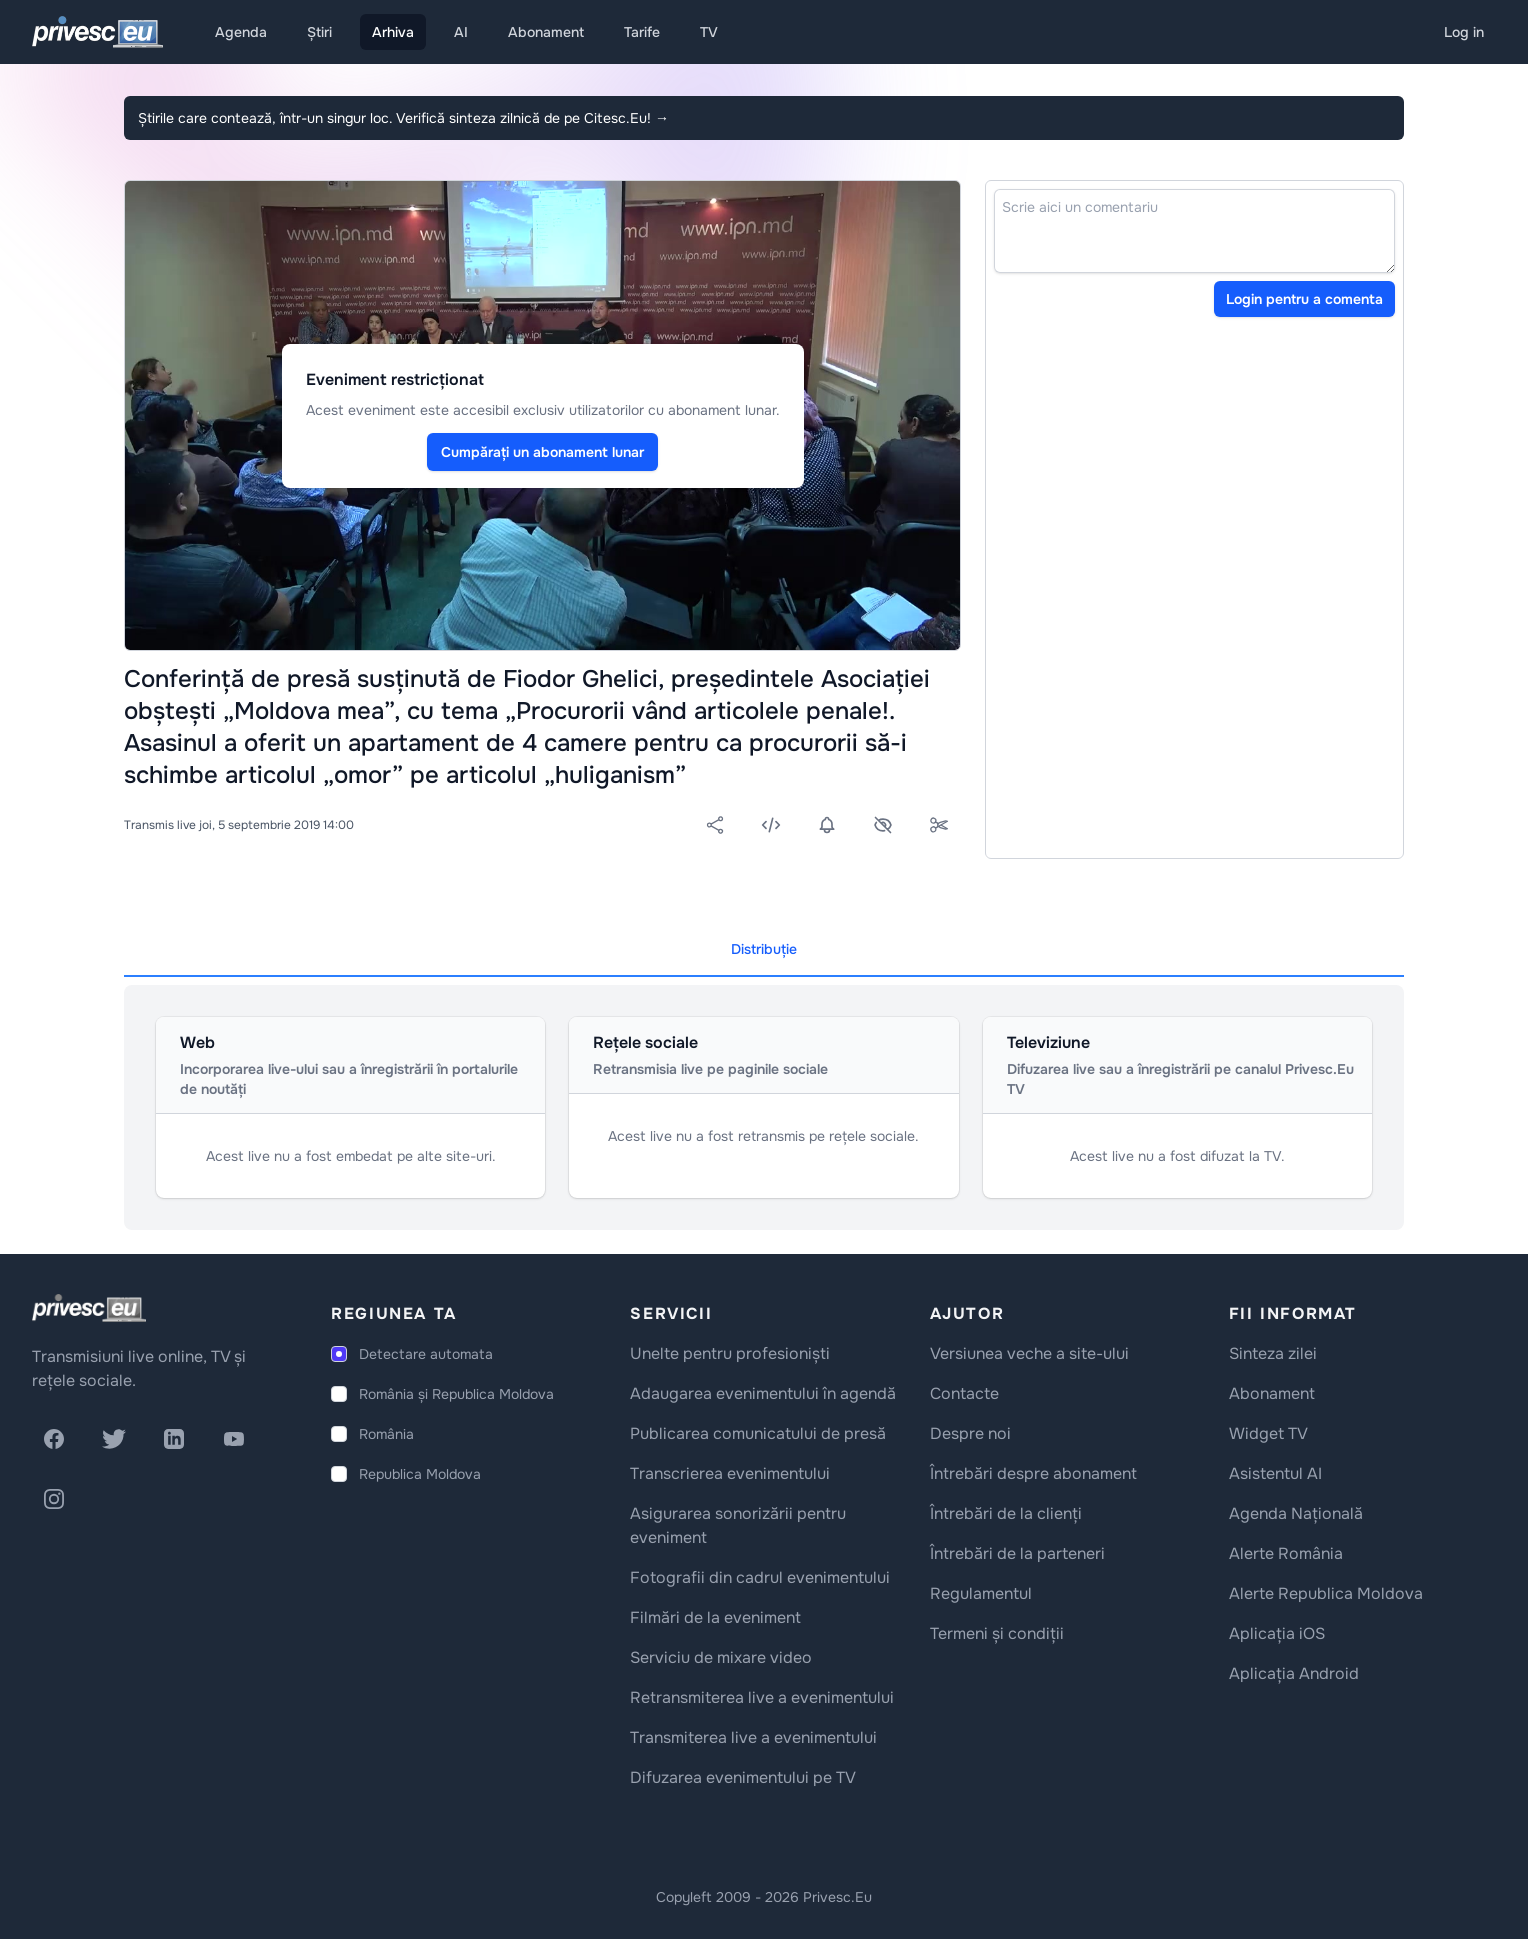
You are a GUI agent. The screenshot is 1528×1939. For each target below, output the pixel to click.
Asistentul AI (1275, 1473)
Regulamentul (981, 1593)
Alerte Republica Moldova (1326, 1593)
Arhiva (393, 32)
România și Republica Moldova (456, 1394)
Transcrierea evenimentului (730, 1473)
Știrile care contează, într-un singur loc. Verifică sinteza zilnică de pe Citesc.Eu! (403, 118)
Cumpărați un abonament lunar (542, 452)
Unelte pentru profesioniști (730, 1353)
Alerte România (1286, 1553)
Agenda (241, 32)
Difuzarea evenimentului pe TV (743, 1777)
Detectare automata (426, 1354)
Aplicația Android (1294, 1673)
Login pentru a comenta (1304, 299)
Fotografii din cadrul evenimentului (760, 1577)
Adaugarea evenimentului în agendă (763, 1393)
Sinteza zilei (1273, 1353)
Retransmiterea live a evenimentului (762, 1697)
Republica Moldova (420, 1474)
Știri (319, 32)
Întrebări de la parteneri (1017, 1553)
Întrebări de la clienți (1006, 1513)
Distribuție (764, 949)
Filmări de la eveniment (715, 1617)
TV (709, 32)
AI (461, 32)
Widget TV (1268, 1433)
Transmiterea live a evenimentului (753, 1737)
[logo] (89, 1308)
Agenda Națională (1296, 1513)
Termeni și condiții (997, 1633)
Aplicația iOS (1277, 1633)
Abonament (546, 32)
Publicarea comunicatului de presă (758, 1433)
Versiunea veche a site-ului (1029, 1353)
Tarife (642, 32)
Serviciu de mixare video (721, 1657)
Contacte (964, 1393)
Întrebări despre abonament (1033, 1473)
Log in (1464, 32)
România (386, 1434)
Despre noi (970, 1433)
